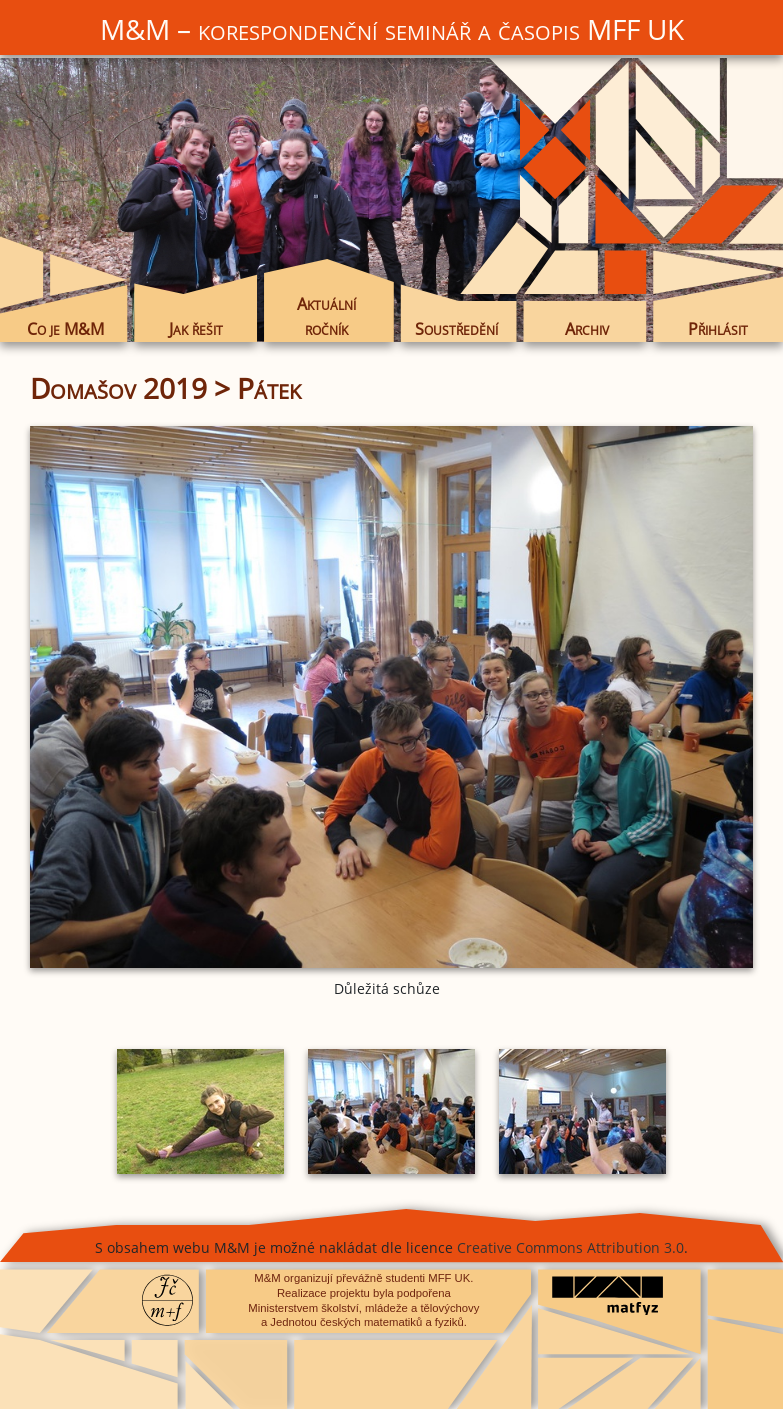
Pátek (269, 388)
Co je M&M (65, 328)
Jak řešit (196, 328)
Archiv (587, 328)
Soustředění (456, 328)
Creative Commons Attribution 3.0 (570, 1247)
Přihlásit (718, 328)
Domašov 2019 (118, 388)
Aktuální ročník (326, 316)
